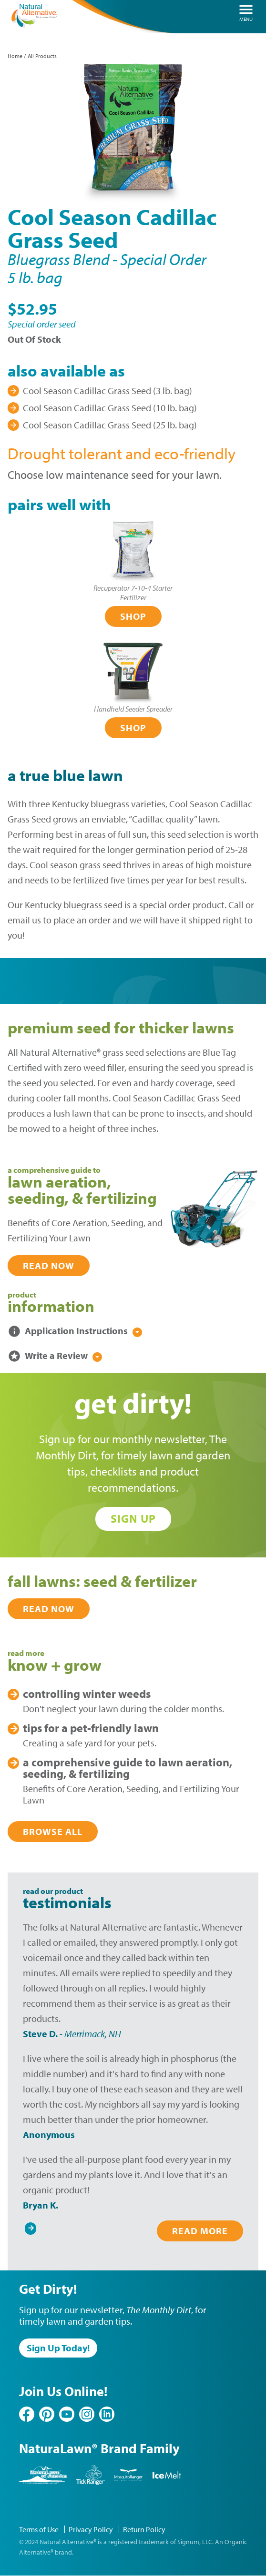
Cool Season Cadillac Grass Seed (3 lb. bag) (107, 390)
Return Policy (144, 2529)
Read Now (48, 1265)
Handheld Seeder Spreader (133, 708)
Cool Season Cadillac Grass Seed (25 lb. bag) (110, 425)
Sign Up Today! (58, 2348)
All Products (42, 55)
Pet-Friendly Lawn (91, 1728)
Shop (133, 616)
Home (15, 55)
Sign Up (133, 1518)
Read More (200, 2231)
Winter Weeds (87, 1693)
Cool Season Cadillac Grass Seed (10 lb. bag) (110, 408)
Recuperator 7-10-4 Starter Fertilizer (133, 592)
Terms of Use (39, 2529)
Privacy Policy (91, 2529)
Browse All (52, 1831)
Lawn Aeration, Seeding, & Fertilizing (127, 1768)
